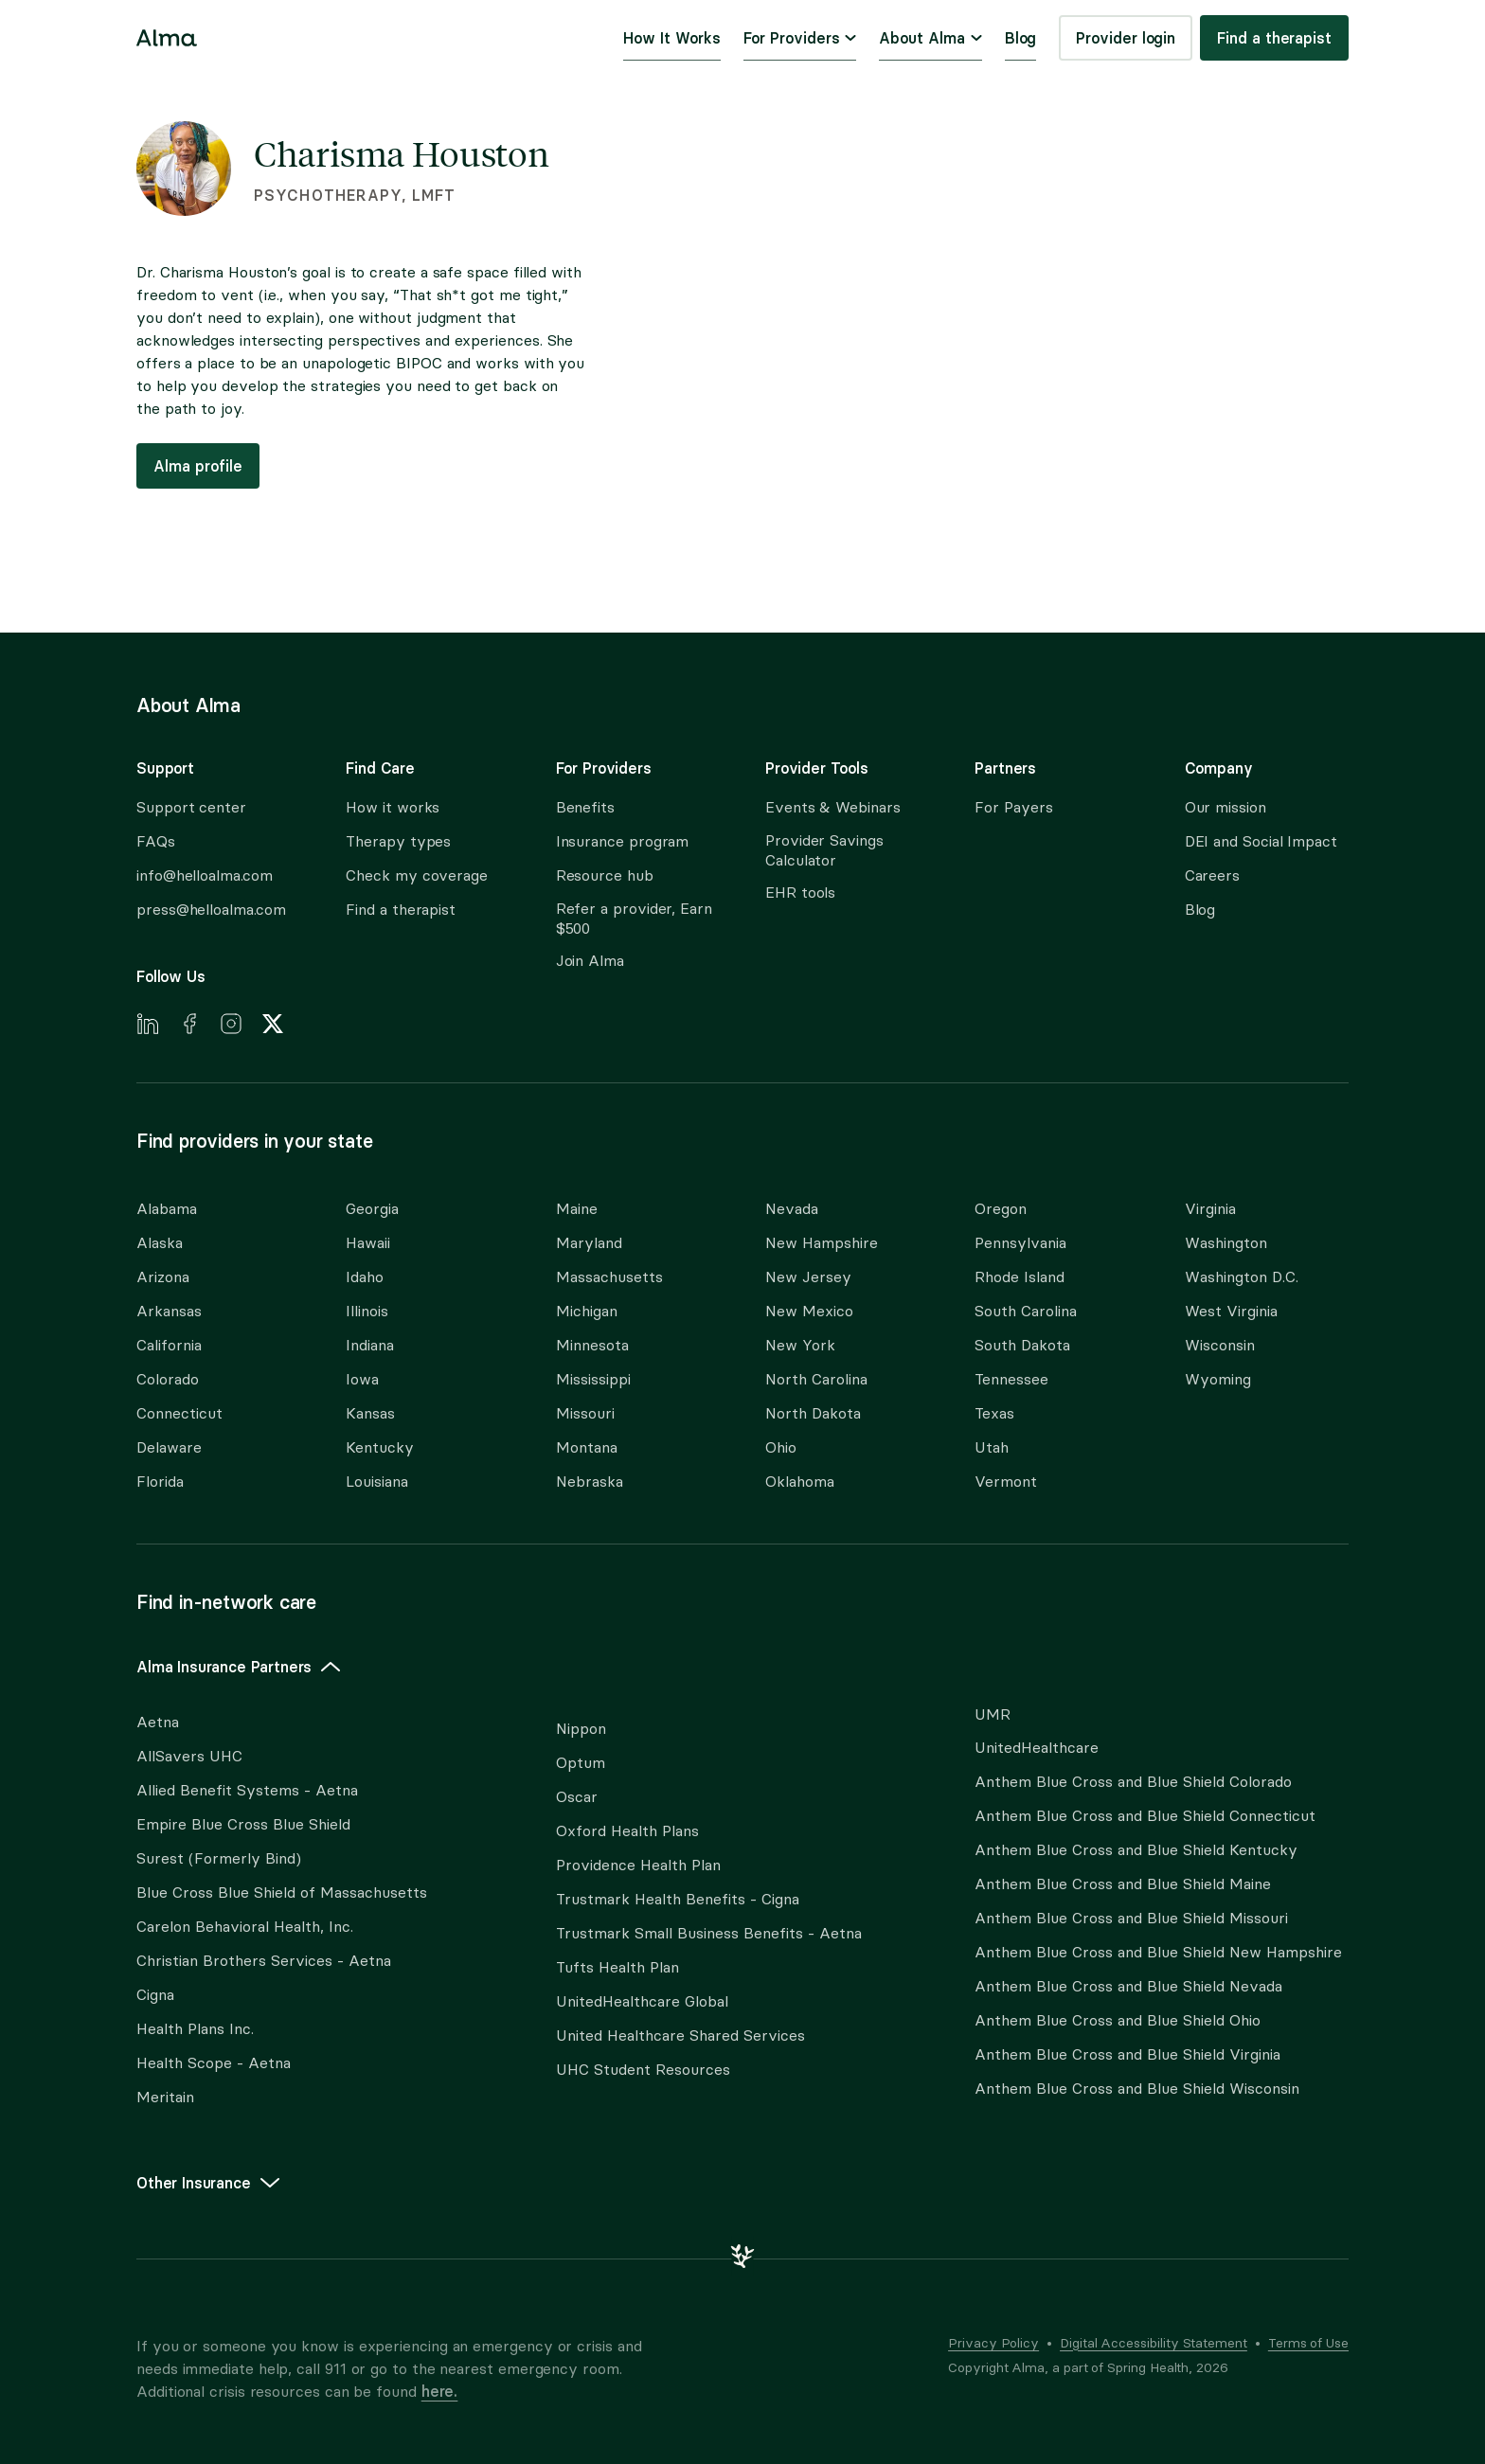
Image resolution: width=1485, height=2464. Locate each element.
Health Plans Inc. (195, 2029)
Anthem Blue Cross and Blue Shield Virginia (1127, 2054)
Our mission (1225, 807)
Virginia (1210, 1209)
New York (800, 1345)
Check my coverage (417, 875)
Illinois (367, 1311)
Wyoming (1218, 1379)
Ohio (780, 1447)
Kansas (370, 1413)
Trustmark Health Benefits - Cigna (677, 1899)
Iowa (362, 1379)
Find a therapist (1274, 37)
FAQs (155, 841)
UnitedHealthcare (1037, 1748)
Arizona (162, 1277)
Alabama (166, 1209)
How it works (392, 807)
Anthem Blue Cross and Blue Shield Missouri (1131, 1918)
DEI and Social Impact (1261, 841)
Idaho (365, 1277)
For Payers (1013, 807)
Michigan (586, 1311)
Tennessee (1011, 1379)
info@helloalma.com (204, 875)
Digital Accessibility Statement (1153, 2343)
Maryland (589, 1243)
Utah (992, 1447)
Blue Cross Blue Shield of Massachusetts (281, 1893)
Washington (1226, 1243)
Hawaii (368, 1243)
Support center (191, 807)
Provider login (1125, 37)
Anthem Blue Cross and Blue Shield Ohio (1118, 2020)
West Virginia (1231, 1311)
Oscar (577, 1797)
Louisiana (377, 1482)
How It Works (671, 37)
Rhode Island (1020, 1277)
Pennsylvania (1020, 1243)
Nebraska (589, 1482)
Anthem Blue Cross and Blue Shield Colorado (1133, 1782)
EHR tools (800, 893)
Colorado (167, 1379)
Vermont (1006, 1482)
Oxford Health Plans (627, 1831)
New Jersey (808, 1277)
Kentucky (380, 1447)
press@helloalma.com (210, 910)
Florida (160, 1482)
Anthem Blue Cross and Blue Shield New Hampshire (1158, 1952)
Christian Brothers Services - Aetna (263, 1961)
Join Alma (590, 961)
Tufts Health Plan (617, 1967)
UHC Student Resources (643, 2070)
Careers (1212, 875)
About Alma (930, 37)
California (169, 1345)
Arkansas (169, 1311)
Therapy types (398, 841)
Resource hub (604, 875)
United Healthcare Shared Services (680, 2035)
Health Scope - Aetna (213, 2063)
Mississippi (593, 1379)
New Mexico (809, 1311)
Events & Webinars (833, 807)
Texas (994, 1413)
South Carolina (1026, 1311)
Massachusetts (609, 1277)
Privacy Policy (993, 2343)
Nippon (581, 1729)
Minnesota (592, 1345)
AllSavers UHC (189, 1756)
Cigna (155, 1995)
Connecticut (179, 1413)
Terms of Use (1308, 2343)
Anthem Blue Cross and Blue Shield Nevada (1128, 1986)
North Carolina (816, 1379)
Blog (1021, 37)
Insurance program (622, 841)
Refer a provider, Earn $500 (634, 918)
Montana (586, 1447)
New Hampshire (821, 1243)
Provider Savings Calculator (824, 850)
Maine (577, 1209)
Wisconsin (1220, 1345)
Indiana (370, 1345)
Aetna (157, 1722)
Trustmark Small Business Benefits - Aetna (709, 1933)
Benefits (585, 807)
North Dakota (813, 1413)
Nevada (791, 1209)
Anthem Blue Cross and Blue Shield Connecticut (1145, 1816)
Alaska (159, 1243)
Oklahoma (799, 1482)
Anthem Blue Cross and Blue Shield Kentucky (1136, 1850)
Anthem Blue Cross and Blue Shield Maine (1123, 1884)
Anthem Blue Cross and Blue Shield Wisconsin (1137, 2089)
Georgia (372, 1209)
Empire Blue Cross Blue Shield (243, 1824)
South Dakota (1022, 1345)
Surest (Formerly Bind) (218, 1858)
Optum (580, 1763)
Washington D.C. (1241, 1277)
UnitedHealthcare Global (642, 2001)
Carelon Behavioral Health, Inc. (244, 1927)
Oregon (1001, 1209)
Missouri (585, 1413)
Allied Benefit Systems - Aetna (247, 1790)
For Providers (800, 37)
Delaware (169, 1447)
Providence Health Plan (638, 1865)
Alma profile (197, 465)
